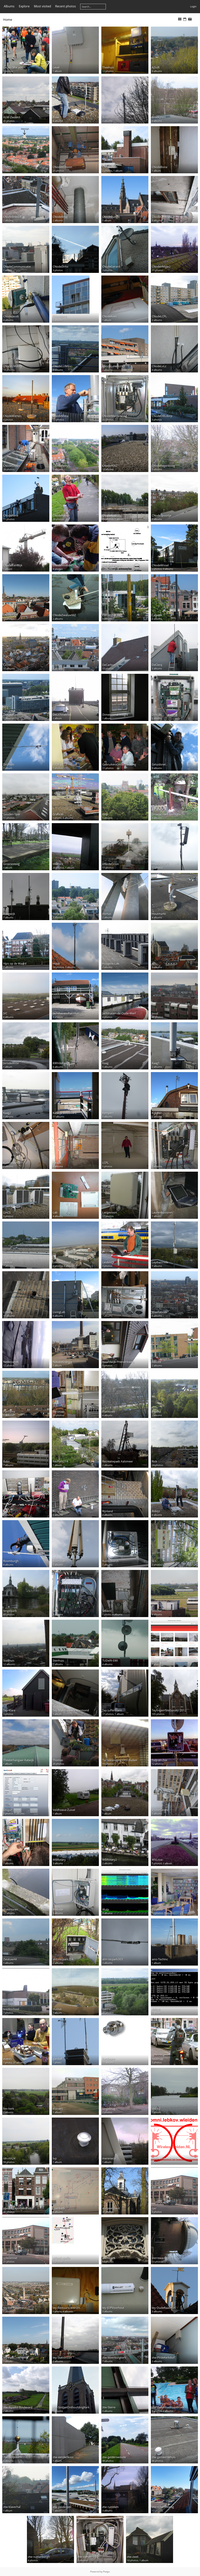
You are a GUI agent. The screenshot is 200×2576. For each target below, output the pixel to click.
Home (7, 19)
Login (193, 6)
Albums (9, 6)
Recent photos (65, 6)
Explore (24, 6)
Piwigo (106, 2571)
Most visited (42, 6)
